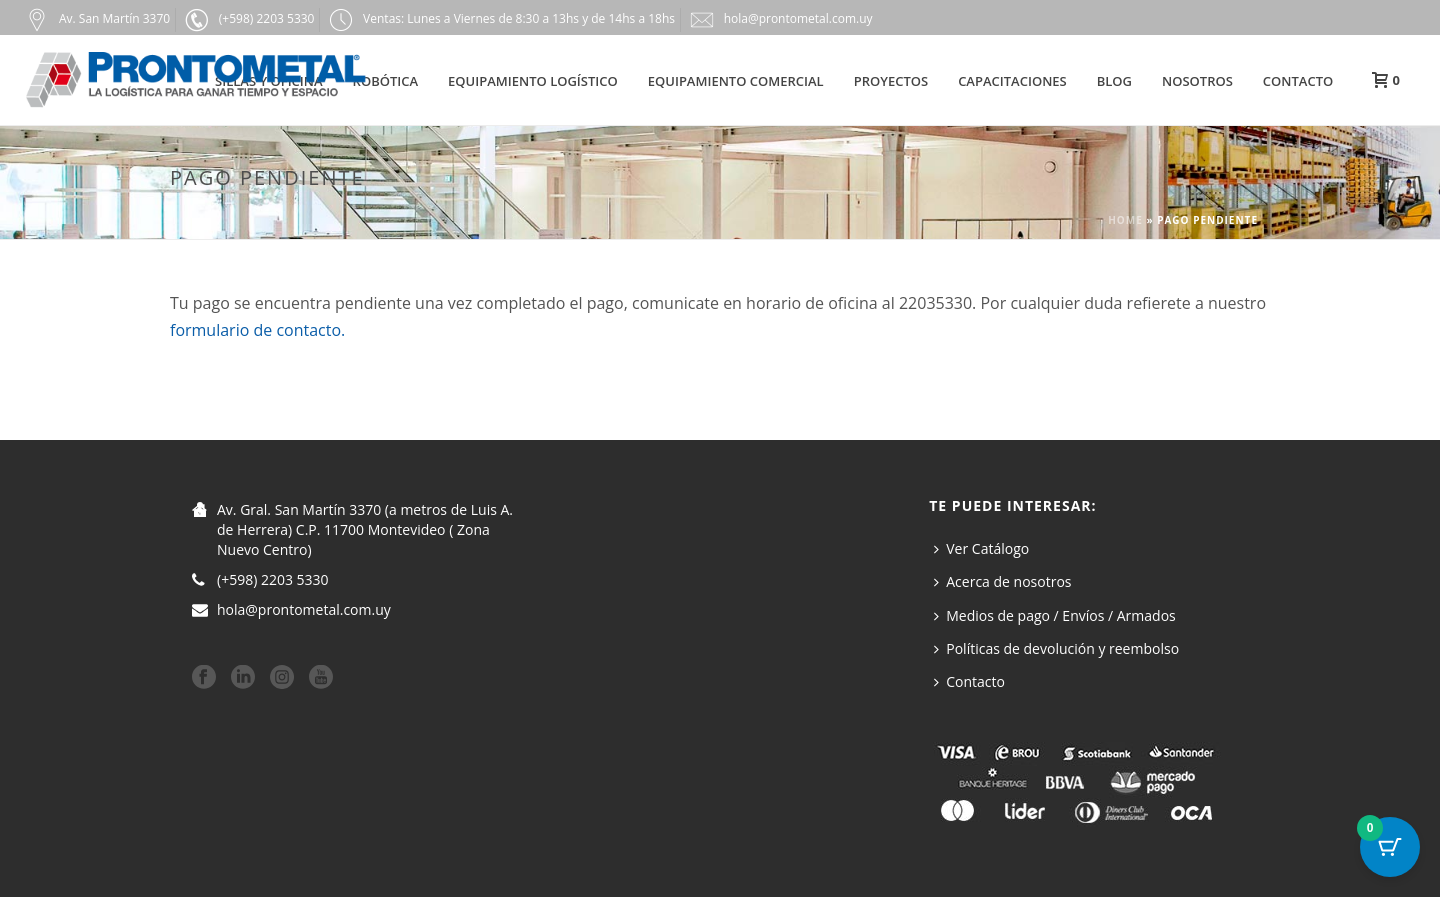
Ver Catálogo (981, 548)
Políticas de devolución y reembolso (1056, 648)
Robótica (385, 81)
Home (1125, 220)
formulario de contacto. (257, 330)
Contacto (1298, 81)
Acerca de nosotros (1002, 581)
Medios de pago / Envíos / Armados (1055, 615)
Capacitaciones (1012, 81)
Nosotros (1197, 81)
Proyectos (891, 81)
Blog (1114, 81)
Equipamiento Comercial (736, 81)
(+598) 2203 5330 (273, 580)
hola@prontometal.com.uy (304, 610)
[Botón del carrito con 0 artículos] (1390, 847)
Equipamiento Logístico (533, 81)
